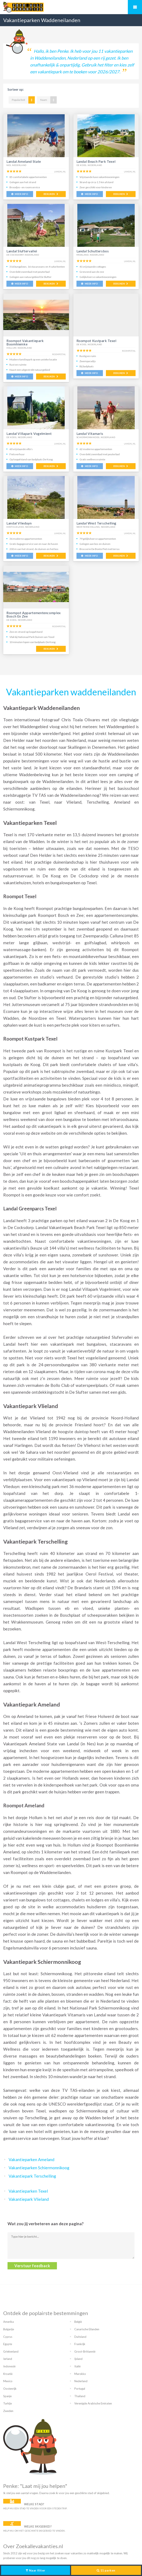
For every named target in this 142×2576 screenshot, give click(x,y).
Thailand (79, 2396)
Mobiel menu (135, 7)
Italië (77, 2366)
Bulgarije (8, 2329)
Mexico (7, 2381)
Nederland (19, 165)
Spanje (7, 2396)
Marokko (80, 2374)
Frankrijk (79, 2344)
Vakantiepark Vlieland (29, 2199)
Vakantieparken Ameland (31, 2159)
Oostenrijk (10, 2388)
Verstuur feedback (32, 2265)
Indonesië (9, 2366)
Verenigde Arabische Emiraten (93, 2403)
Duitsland (80, 2336)
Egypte (7, 2344)
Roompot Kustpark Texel (96, 341)
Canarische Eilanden (86, 2329)
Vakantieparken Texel (28, 2191)
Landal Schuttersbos (92, 251)
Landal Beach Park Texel (96, 161)
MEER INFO (19, 194)
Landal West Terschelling (96, 523)
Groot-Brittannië (84, 2351)
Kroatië (7, 2374)
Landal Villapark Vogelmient (29, 433)
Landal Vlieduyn (19, 523)
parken (106, 2570)
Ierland (7, 2359)
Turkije (7, 2403)
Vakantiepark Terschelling (32, 2176)
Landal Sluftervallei (21, 251)
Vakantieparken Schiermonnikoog (39, 2167)
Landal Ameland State (23, 161)
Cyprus (7, 2336)
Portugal (79, 2388)
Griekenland (10, 2351)
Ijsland (78, 2359)
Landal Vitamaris (89, 433)
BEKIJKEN (51, 194)
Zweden (8, 2411)
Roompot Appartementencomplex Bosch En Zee (33, 614)
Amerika (8, 2321)
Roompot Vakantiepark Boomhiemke (25, 342)
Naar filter (35, 2570)
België (78, 2321)
